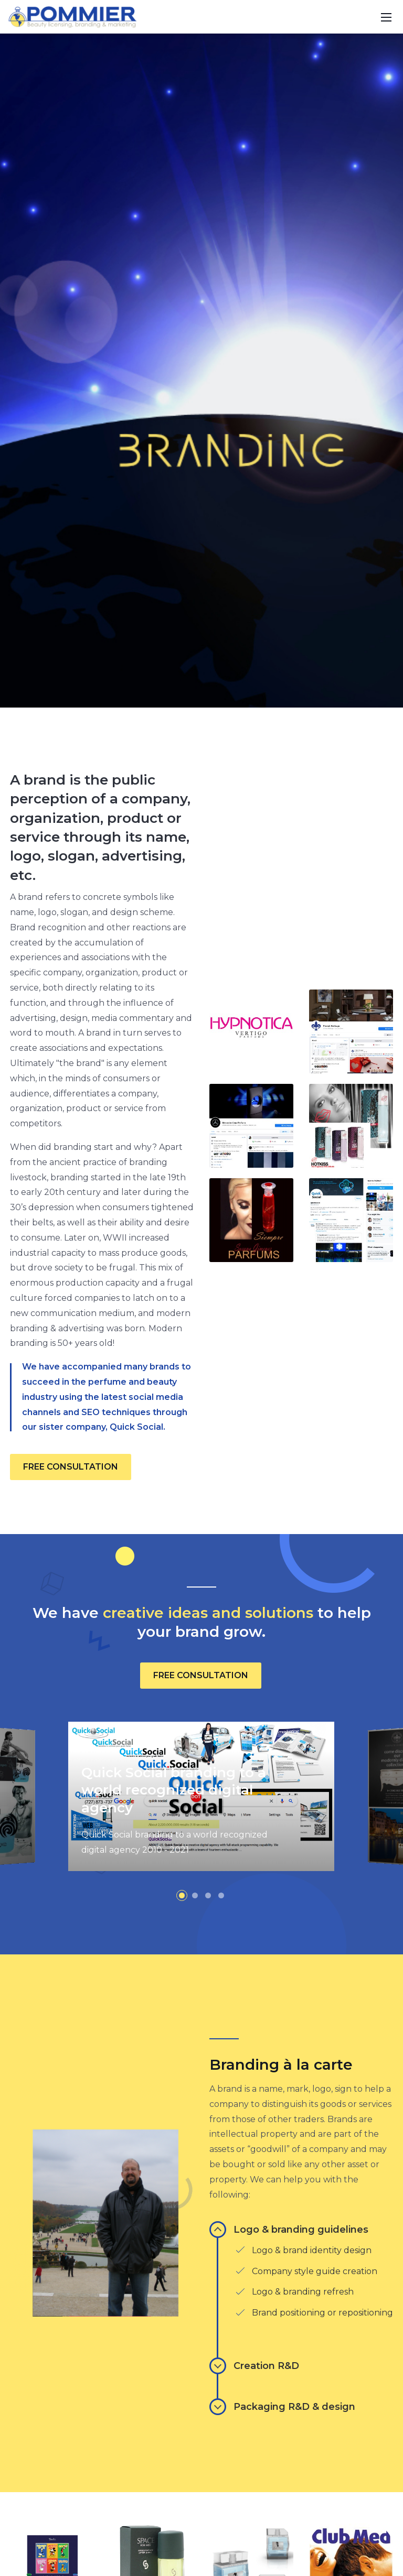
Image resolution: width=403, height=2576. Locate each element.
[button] (182, 2252)
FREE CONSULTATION (70, 1823)
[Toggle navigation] (386, 17)
